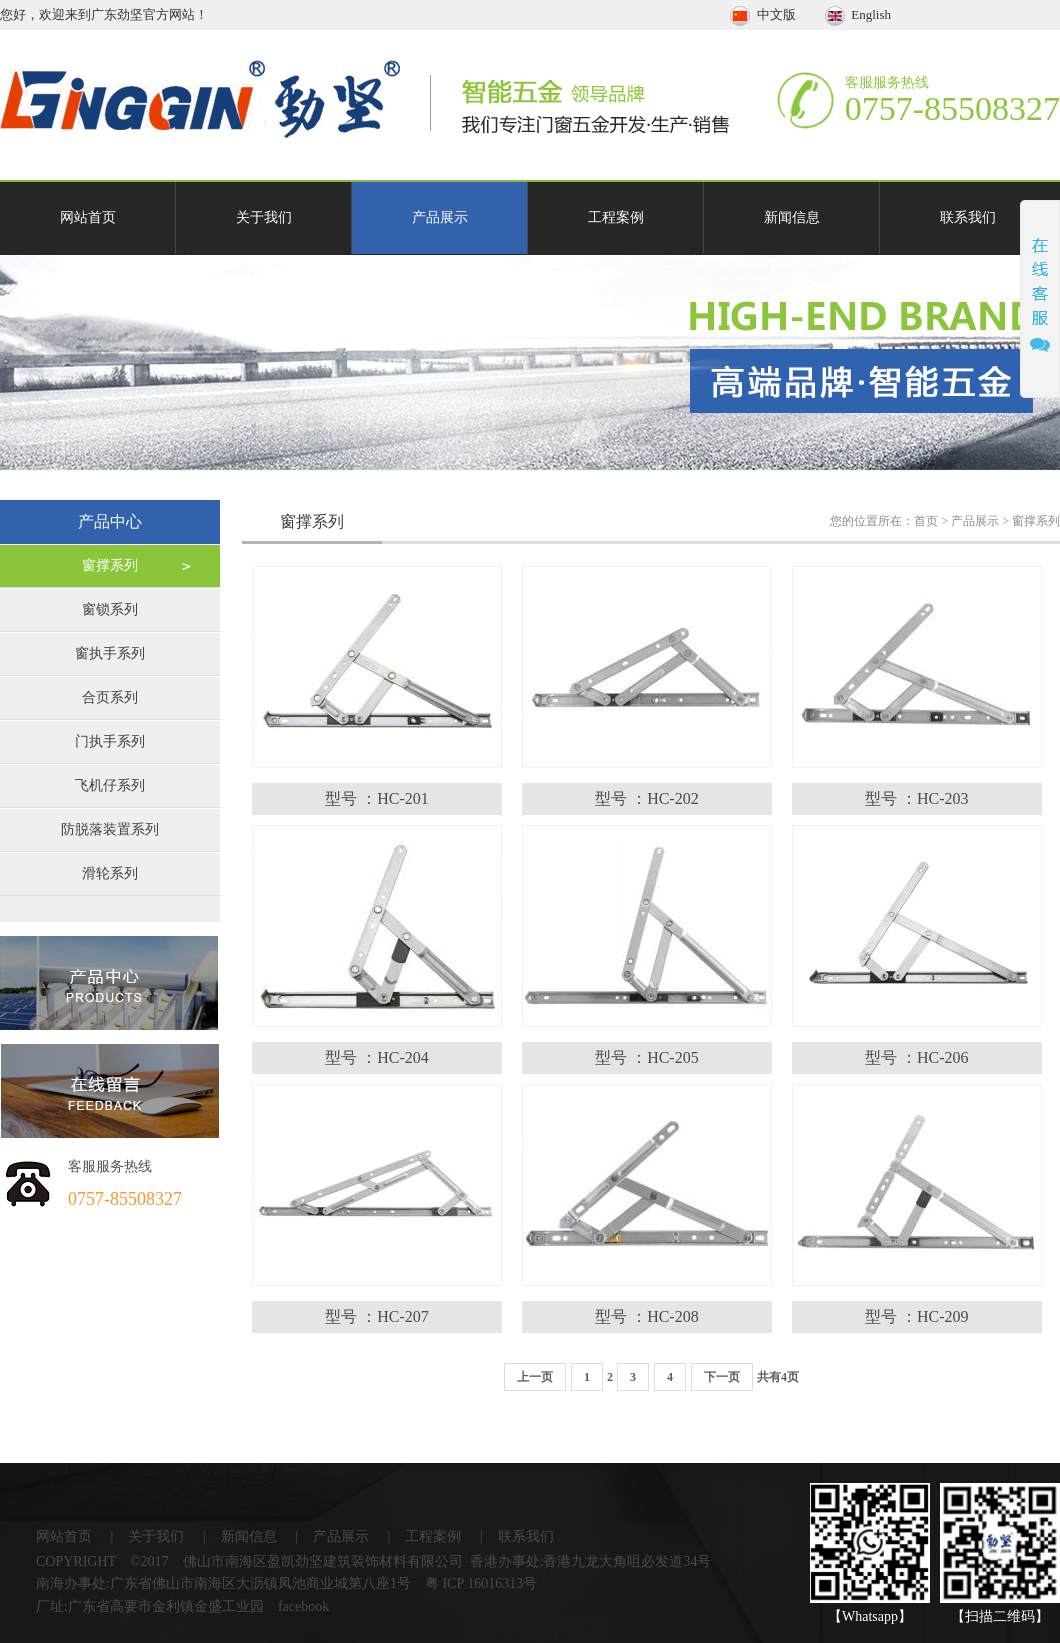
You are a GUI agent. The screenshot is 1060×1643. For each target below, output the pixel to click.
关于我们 (264, 217)
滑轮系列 (110, 873)
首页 (926, 521)
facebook (303, 1606)
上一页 (535, 1377)
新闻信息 (792, 217)
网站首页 (88, 217)
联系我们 (968, 217)
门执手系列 (110, 741)
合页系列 (110, 697)
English (858, 14)
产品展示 (440, 217)
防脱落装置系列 (110, 829)
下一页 (722, 1377)
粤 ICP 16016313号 (481, 1583)
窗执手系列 (110, 653)
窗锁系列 (110, 609)
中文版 (764, 14)
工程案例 (616, 217)
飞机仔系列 (110, 785)
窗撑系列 (110, 565)
